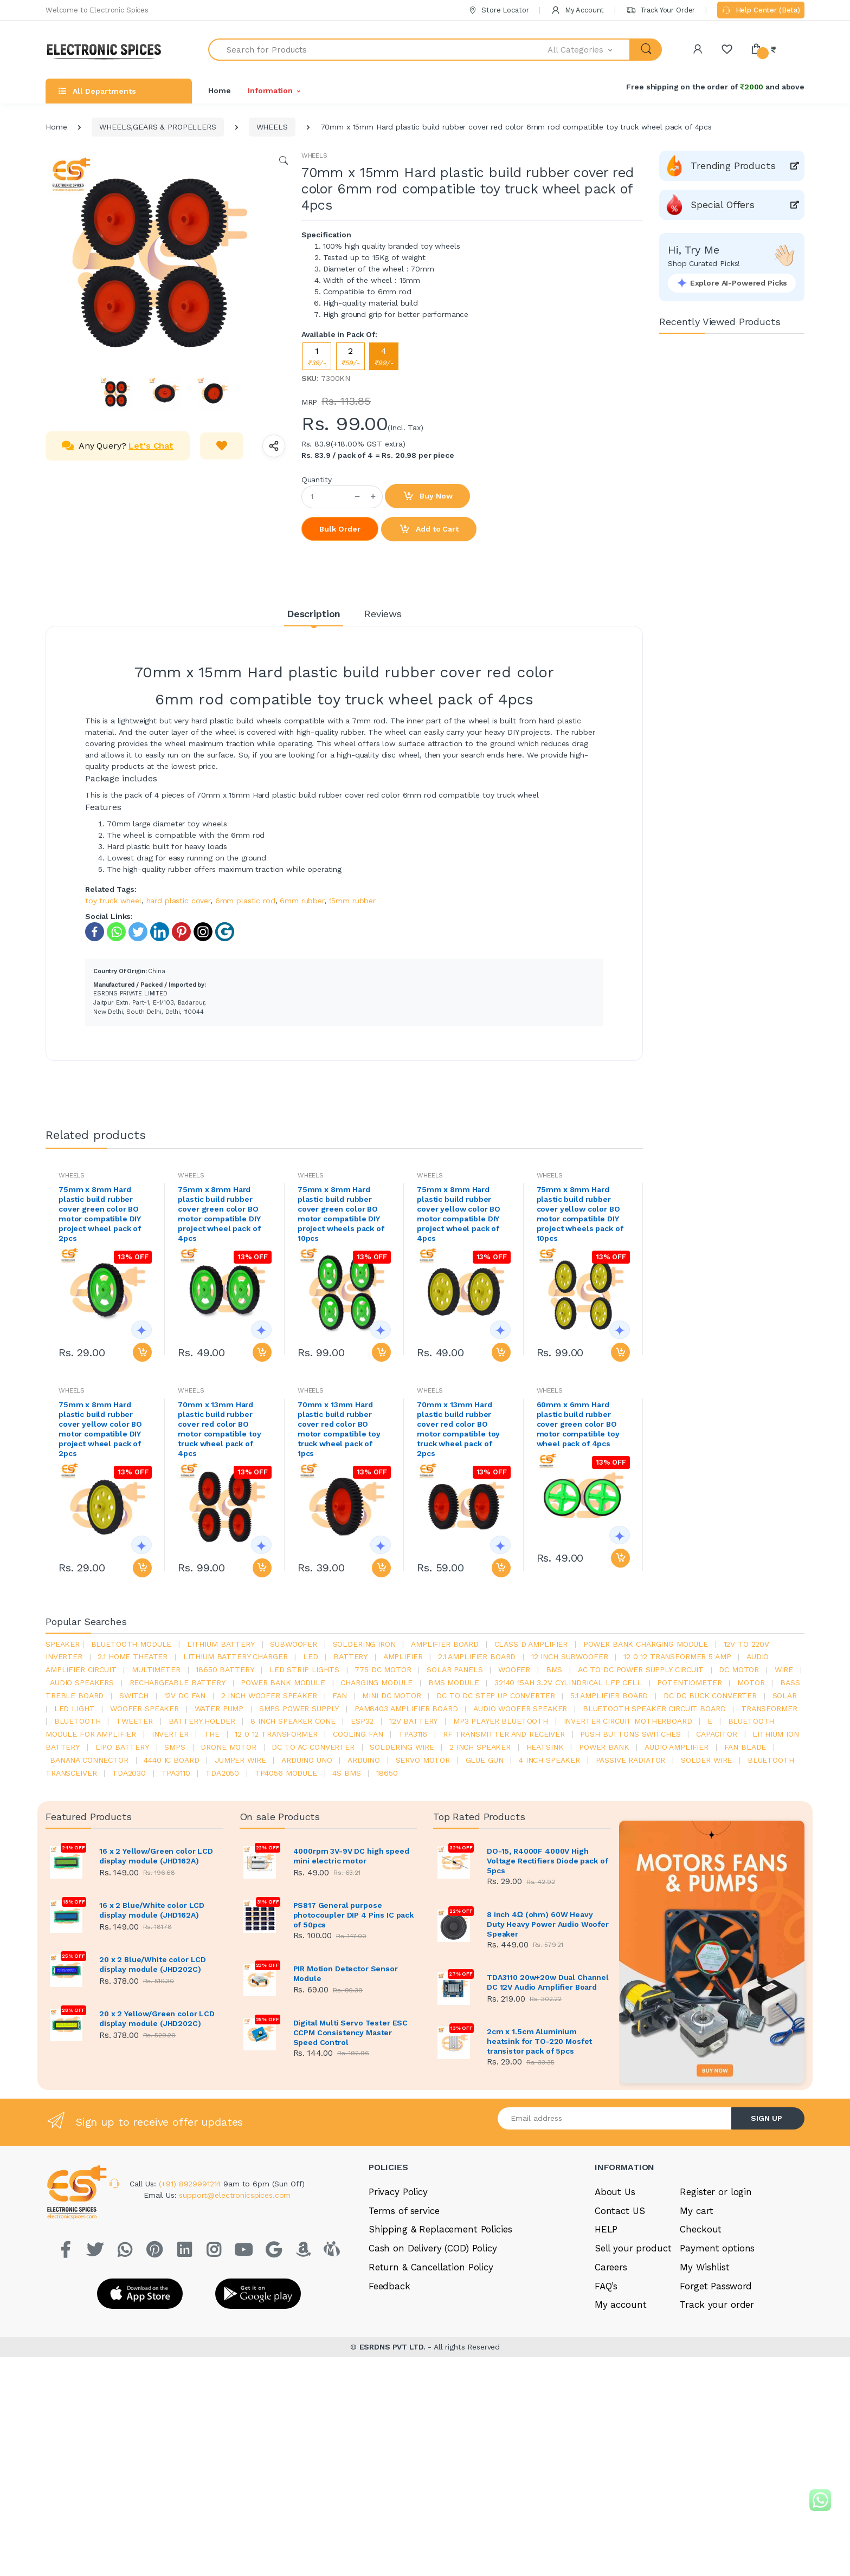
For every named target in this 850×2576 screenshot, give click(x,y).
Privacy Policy (398, 2191)
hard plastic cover (178, 900)
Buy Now (428, 496)
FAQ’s (606, 2286)
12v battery (413, 1721)
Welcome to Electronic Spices (97, 10)
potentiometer (689, 1682)
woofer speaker (144, 1708)
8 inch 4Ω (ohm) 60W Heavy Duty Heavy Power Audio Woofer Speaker (548, 1924)
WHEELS (272, 126)
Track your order (717, 2304)
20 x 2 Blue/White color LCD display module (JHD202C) (152, 1964)
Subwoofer (293, 1644)
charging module (376, 1682)
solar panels (454, 1669)
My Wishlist (704, 2267)
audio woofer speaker (520, 1708)
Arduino (363, 1760)
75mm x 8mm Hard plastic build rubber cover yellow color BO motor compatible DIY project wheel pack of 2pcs (100, 1429)
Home (219, 90)
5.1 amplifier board (609, 1695)
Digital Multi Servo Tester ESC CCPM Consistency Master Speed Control (350, 2032)
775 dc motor (383, 1669)
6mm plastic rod (245, 900)
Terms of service (404, 2210)
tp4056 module (286, 1773)
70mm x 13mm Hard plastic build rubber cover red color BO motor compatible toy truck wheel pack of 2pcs (458, 1429)
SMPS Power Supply (299, 1708)
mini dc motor (391, 1695)
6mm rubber (302, 900)
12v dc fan (185, 1695)
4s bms (346, 1773)
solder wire (706, 1760)
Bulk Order (339, 529)
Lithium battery (221, 1644)
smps (174, 1747)
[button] (589, 49)
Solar (784, 1695)
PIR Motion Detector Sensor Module (345, 1973)
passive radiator (631, 1760)
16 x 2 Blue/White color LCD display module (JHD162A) (151, 1910)
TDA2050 (222, 1773)
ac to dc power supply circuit (641, 1669)
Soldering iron (364, 1644)
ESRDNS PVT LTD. (393, 2346)
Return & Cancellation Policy (431, 2267)
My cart (696, 2210)
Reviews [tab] (383, 613)
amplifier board (445, 1644)
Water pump (219, 1708)
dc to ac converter (313, 1747)
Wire (784, 1669)
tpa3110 (176, 1773)
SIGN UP (766, 2118)
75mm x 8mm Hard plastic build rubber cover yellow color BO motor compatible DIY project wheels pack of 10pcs (580, 1213)
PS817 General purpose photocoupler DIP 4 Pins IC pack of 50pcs (353, 1915)
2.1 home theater (133, 1656)
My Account (577, 10)
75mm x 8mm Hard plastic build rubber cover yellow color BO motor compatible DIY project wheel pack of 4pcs (458, 1213)
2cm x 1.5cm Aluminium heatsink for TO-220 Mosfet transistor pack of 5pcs (539, 2041)
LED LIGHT (74, 1708)
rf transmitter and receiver (504, 1734)
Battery (350, 1656)
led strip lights (304, 1669)
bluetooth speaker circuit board (654, 1708)
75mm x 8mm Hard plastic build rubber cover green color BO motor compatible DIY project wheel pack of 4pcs (219, 1213)
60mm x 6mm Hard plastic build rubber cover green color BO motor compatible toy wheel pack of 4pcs (578, 1424)
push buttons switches (630, 1734)
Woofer (514, 1669)
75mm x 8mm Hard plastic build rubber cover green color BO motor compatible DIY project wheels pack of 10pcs (341, 1213)
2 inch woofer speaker (269, 1695)
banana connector (89, 1760)
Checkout (701, 2229)
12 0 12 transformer (276, 1734)
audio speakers (82, 1682)
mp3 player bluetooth (500, 1721)
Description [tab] (313, 613)
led (310, 1656)
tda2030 (129, 1773)
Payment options (717, 2248)
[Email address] (615, 2118)
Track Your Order (660, 10)
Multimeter (156, 1669)
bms (554, 1669)
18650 (386, 1773)
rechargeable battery (178, 1682)
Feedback (389, 2286)
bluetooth (77, 1721)
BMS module (453, 1682)
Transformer (769, 1708)
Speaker (63, 1644)
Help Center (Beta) (761, 11)
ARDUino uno (306, 1760)
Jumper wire (240, 1760)
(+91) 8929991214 (191, 2183)
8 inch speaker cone (292, 1721)
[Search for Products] (378, 49)
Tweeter (134, 1721)
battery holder (202, 1721)
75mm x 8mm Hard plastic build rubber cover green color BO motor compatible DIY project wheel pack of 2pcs (100, 1213)
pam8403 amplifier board (406, 1708)
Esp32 (362, 1721)
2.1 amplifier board (477, 1656)
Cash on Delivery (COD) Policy (433, 2248)
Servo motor (423, 1760)
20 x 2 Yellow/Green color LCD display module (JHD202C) (157, 2018)
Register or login (716, 2191)
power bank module (283, 1682)
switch (134, 1695)
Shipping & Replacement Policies (440, 2229)
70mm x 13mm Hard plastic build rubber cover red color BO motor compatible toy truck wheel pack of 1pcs (339, 1429)
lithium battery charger (235, 1656)
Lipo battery (122, 1747)
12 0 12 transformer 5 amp (677, 1656)
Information (270, 90)
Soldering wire (402, 1747)
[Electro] (108, 49)
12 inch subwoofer (569, 1656)
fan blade (745, 1747)
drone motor (228, 1747)
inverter (170, 1734)
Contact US (620, 2210)
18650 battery (225, 1669)
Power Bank (604, 1747)
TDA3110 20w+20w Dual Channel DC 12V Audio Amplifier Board (548, 1982)
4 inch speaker (549, 1760)
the (212, 1734)
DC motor (739, 1669)
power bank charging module (645, 1644)
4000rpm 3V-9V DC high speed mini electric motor (351, 1856)
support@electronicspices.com (235, 2195)
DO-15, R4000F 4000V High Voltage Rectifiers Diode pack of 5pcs (547, 1861)
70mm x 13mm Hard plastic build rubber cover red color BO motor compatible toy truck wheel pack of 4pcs (219, 1429)
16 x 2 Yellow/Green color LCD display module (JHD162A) (156, 1856)
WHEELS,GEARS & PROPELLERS (157, 126)
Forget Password (716, 2286)
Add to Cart (429, 529)
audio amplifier (677, 1747)
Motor (750, 1682)
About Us (615, 2191)
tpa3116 (412, 1734)
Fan (339, 1695)
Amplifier (403, 1656)
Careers (611, 2267)
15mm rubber (352, 900)
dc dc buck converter (710, 1695)
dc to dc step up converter (495, 1695)
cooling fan (358, 1734)
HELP (606, 2229)
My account (621, 2304)
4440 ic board (171, 1760)
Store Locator (498, 10)
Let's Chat (150, 446)
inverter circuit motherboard (628, 1721)
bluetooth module (131, 1644)
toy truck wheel (113, 900)
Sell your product (633, 2248)
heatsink (545, 1747)
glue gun (485, 1760)
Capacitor (716, 1734)
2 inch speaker (480, 1747)
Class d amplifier (531, 1644)
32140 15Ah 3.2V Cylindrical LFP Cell (568, 1682)
